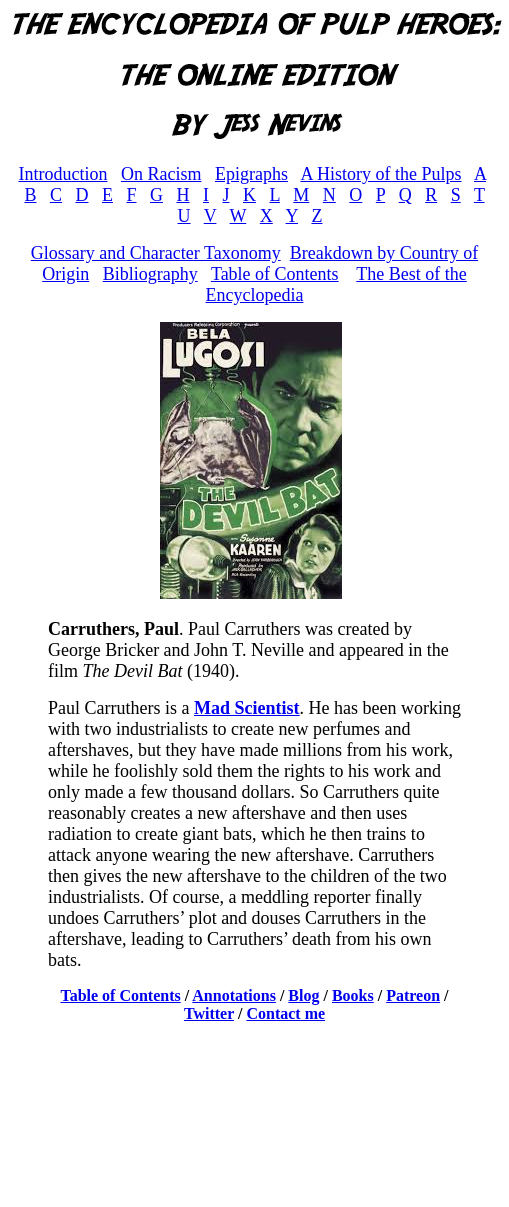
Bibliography (150, 274)
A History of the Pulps (380, 174)
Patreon (413, 995)
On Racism (161, 174)
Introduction (62, 174)
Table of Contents (275, 274)
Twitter (209, 1013)
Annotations (234, 995)
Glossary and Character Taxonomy (156, 253)
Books (353, 995)
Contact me (285, 1013)
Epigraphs (251, 174)
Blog (303, 995)
